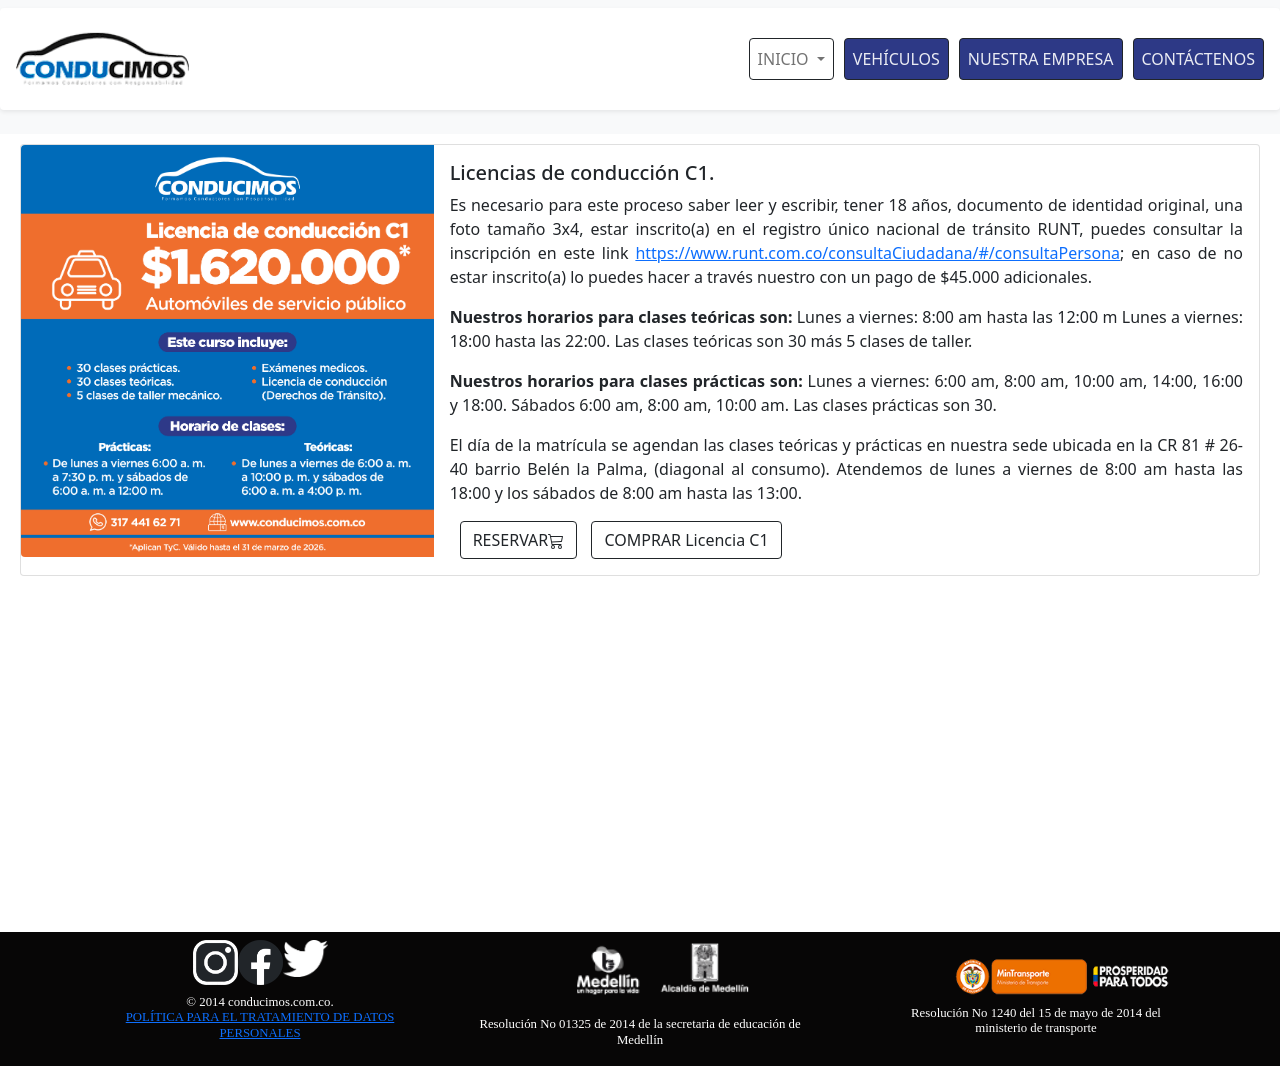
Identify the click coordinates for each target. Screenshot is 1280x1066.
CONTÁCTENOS (1198, 59)
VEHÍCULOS (896, 59)
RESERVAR (519, 540)
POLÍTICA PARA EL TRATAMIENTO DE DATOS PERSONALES (260, 1024)
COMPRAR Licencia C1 (686, 540)
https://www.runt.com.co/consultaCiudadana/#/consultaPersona (877, 253)
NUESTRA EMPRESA (1041, 59)
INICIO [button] (785, 59)
